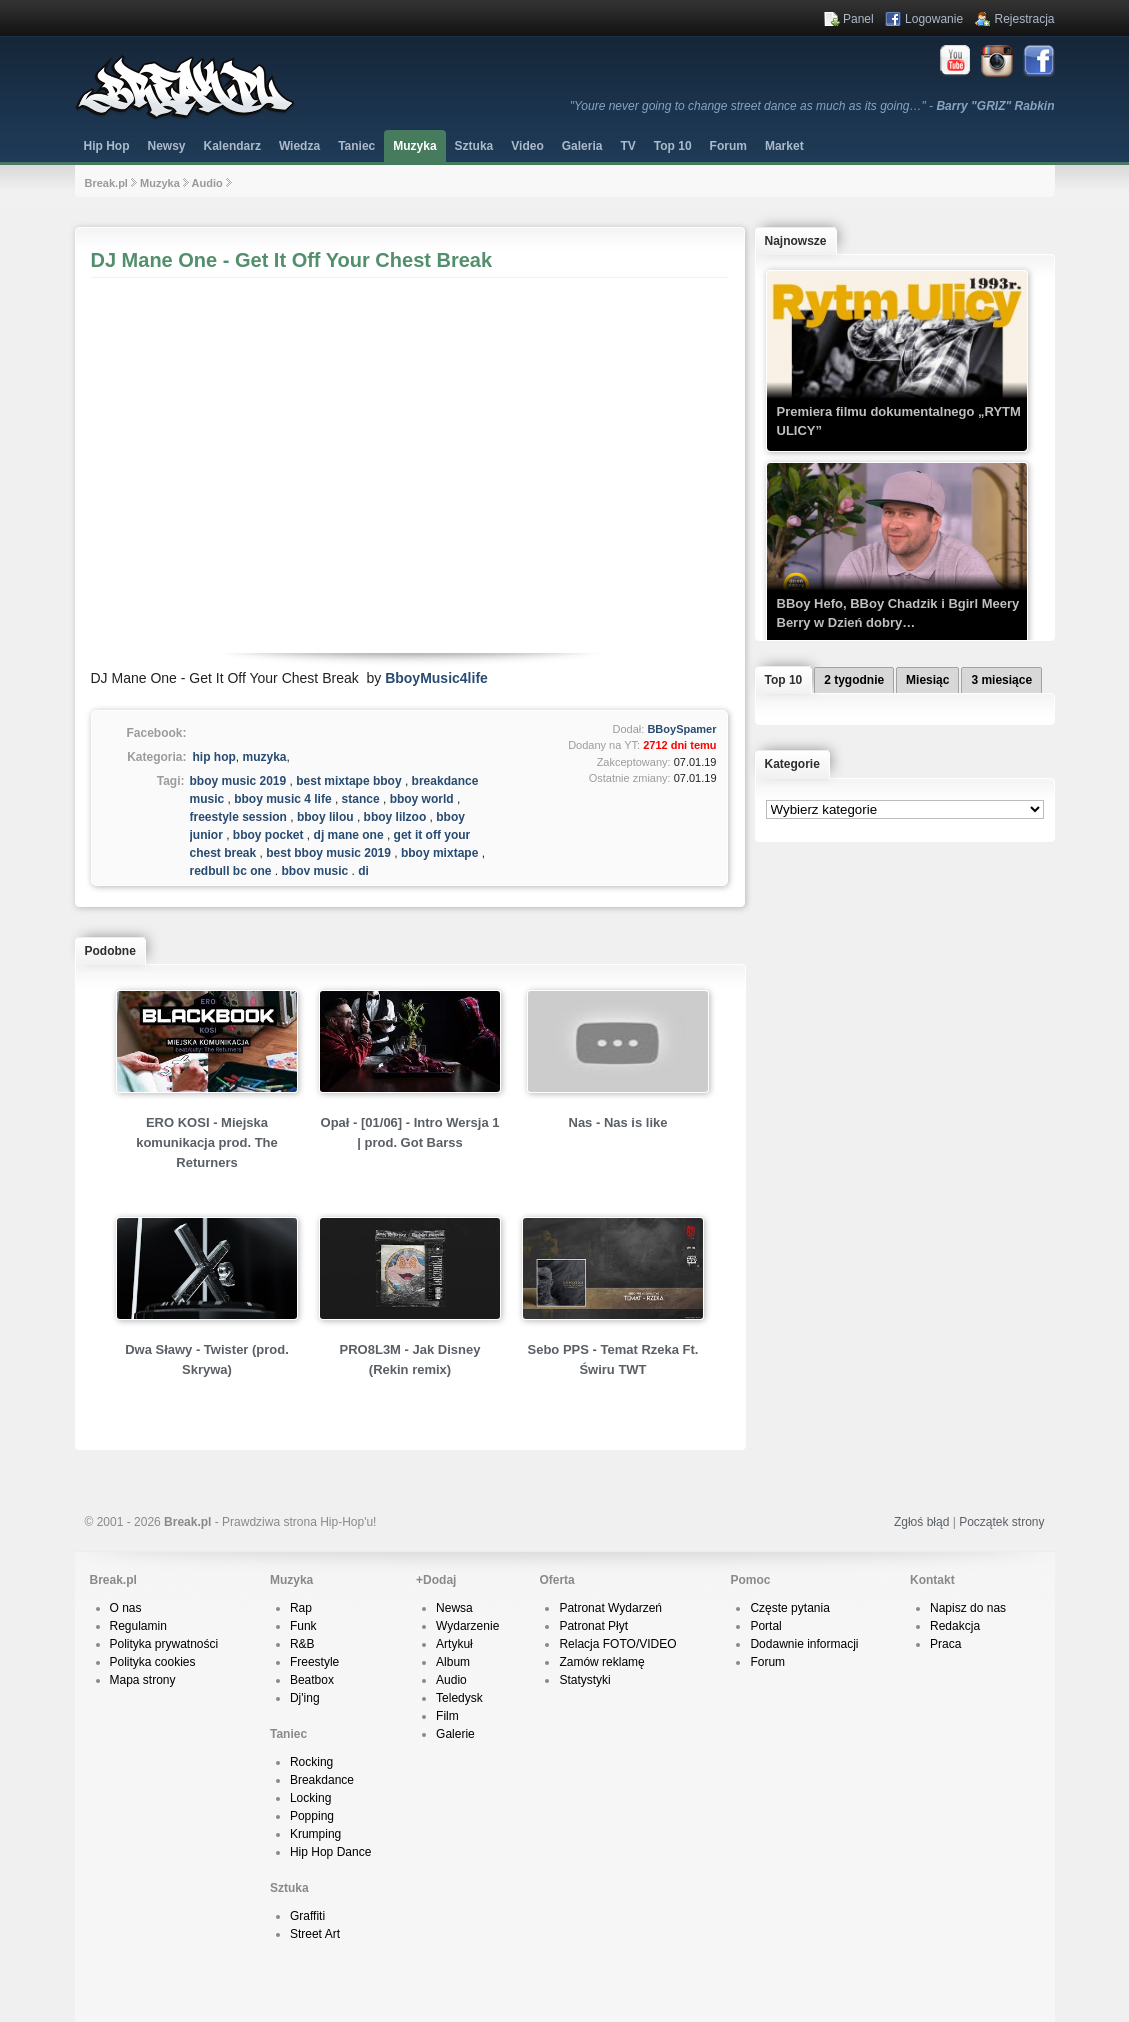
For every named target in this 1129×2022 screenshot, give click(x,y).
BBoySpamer (681, 729)
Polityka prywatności (164, 1644)
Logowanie (934, 19)
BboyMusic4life (436, 678)
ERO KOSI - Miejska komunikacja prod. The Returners (207, 1142)
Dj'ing (305, 1698)
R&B (302, 1644)
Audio (207, 183)
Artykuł (454, 1644)
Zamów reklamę (601, 1662)
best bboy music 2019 (328, 853)
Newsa (454, 1608)
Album (453, 1662)
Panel (858, 19)
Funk (303, 1626)
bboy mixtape (439, 853)
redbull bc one (231, 871)
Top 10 (673, 146)
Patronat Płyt (593, 1626)
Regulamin (138, 1626)
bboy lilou (325, 817)
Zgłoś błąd (921, 1522)
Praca (945, 1644)
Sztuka (474, 146)
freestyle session (238, 817)
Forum (767, 1662)
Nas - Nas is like (618, 1122)
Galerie (455, 1734)
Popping (312, 1816)
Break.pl (106, 183)
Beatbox (312, 1680)
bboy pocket (268, 835)
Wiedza (299, 146)
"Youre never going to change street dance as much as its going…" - (812, 106)
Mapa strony (143, 1680)
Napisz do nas (968, 1608)
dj (363, 871)
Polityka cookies (153, 1662)
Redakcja (955, 1626)
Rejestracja (1024, 19)
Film (447, 1716)
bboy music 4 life (282, 799)
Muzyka (414, 146)
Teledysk (459, 1698)
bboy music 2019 (238, 781)
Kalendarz (232, 146)
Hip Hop (107, 146)
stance (361, 799)
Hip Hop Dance (330, 1852)
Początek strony (1001, 1522)
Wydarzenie (467, 1626)
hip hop (214, 757)
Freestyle (314, 1662)
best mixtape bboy (348, 781)
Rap (301, 1608)
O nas (126, 1608)
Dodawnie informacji (804, 1644)
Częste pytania (789, 1608)
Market (784, 146)
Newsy (167, 146)
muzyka (265, 757)
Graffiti (307, 1916)
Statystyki (584, 1680)
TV (627, 146)
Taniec (356, 146)
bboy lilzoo (395, 817)
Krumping (315, 1834)
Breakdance (322, 1780)
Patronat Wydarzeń (610, 1608)
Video (527, 146)
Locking (310, 1798)
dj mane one (349, 835)
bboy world (422, 799)
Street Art (315, 1934)
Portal (765, 1626)
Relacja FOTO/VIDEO (617, 1644)
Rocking (311, 1762)
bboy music (315, 871)
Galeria (582, 146)
